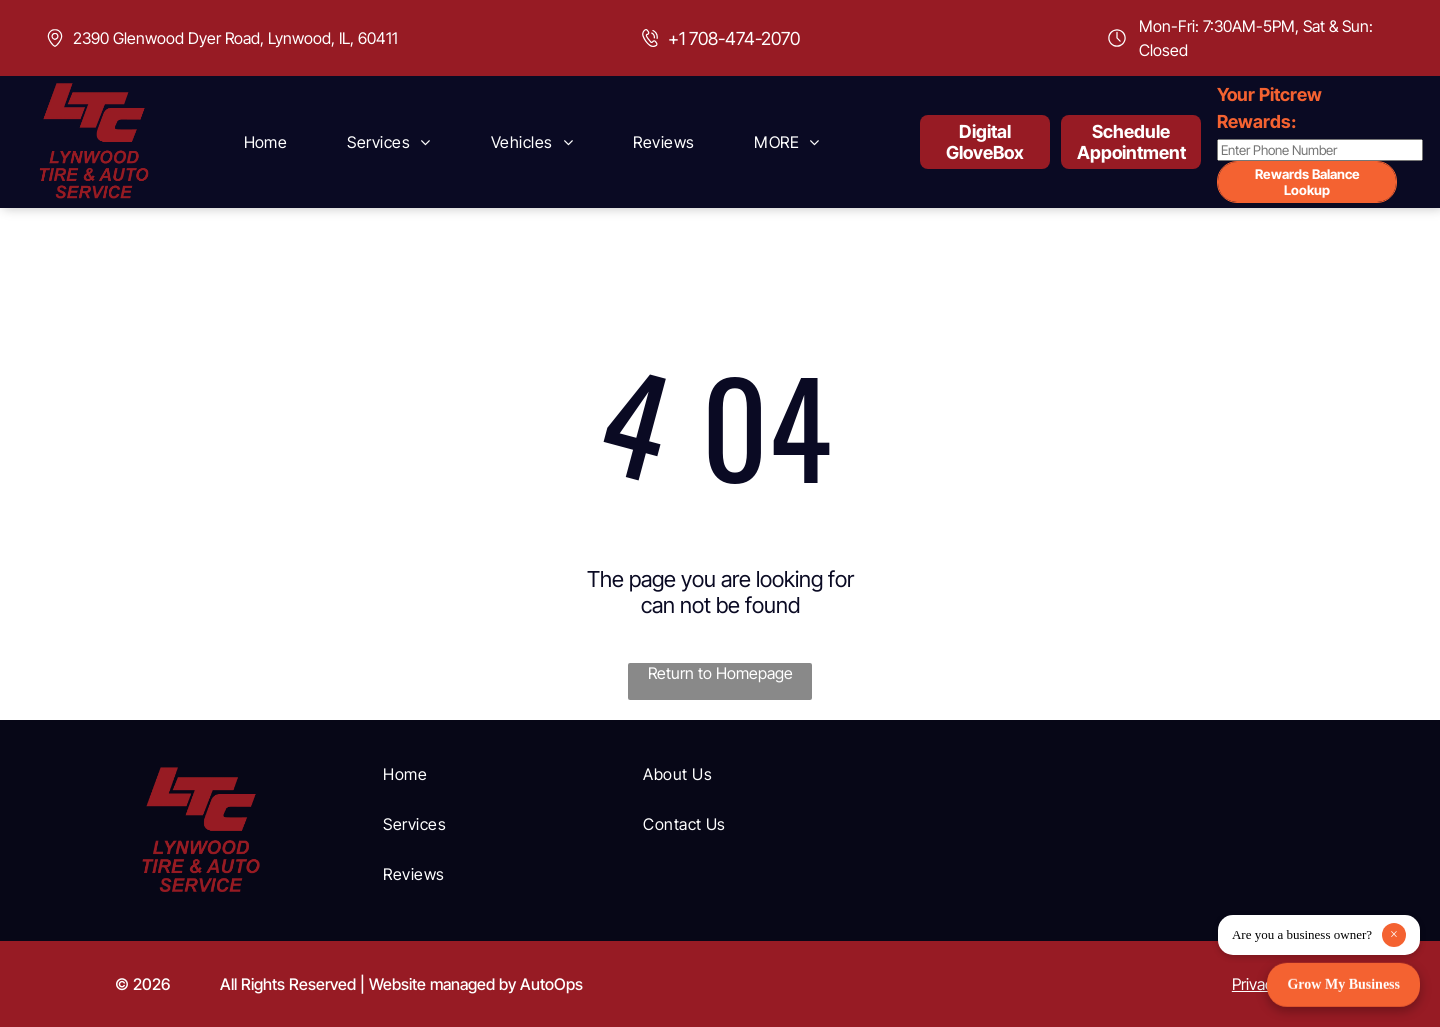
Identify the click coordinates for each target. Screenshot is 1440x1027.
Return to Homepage (720, 673)
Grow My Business (1343, 984)
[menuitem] (266, 142)
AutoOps (551, 984)
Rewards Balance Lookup (1307, 182)
